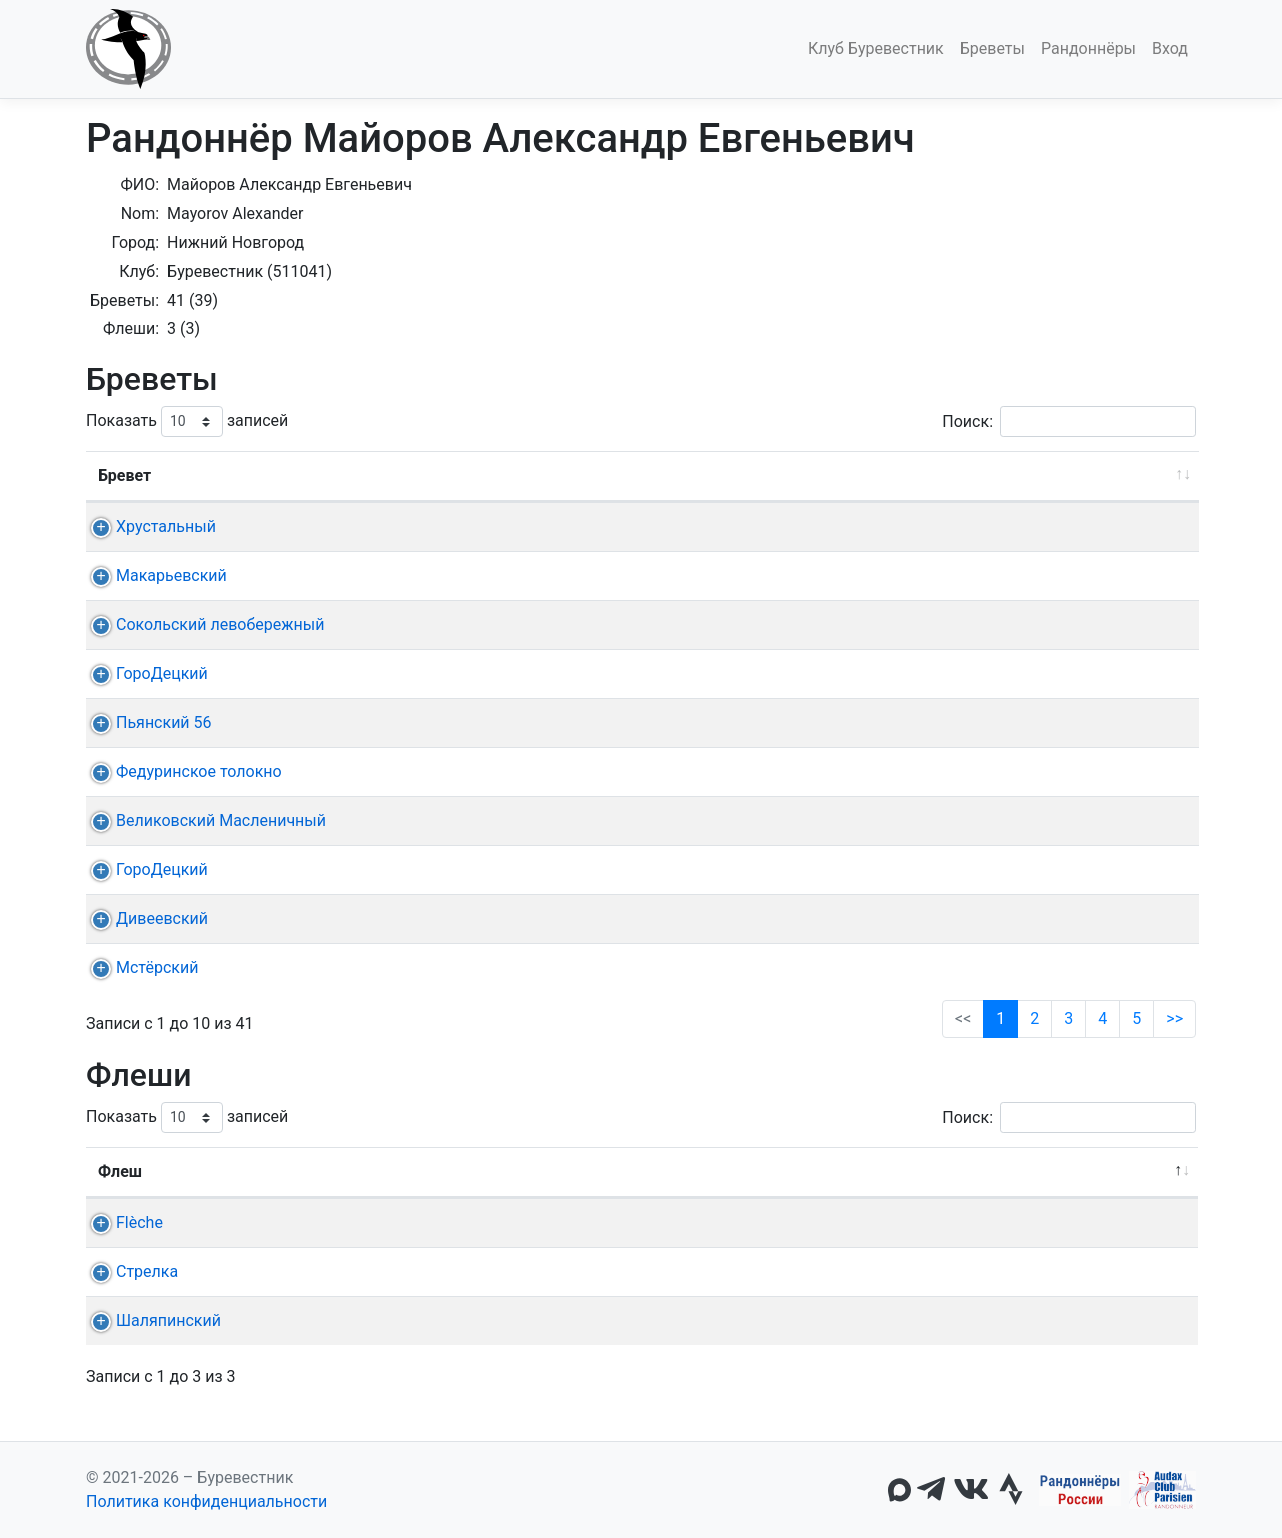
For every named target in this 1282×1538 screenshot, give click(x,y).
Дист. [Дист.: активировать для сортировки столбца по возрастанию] (360, 475)
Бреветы (992, 48)
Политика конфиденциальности (206, 1501)
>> (1174, 1018)
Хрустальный (148, 526)
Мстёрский (139, 967)
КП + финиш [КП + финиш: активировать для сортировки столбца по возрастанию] (660, 475)
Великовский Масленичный (203, 820)
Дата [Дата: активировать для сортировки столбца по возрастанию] (442, 475)
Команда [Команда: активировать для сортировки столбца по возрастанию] (315, 1171)
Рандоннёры (1088, 48)
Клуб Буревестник (876, 48)
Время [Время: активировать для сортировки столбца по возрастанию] (1008, 475)
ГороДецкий (144, 673)
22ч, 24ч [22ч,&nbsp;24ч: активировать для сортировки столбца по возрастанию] (894, 1171)
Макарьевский (153, 575)
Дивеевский (144, 918)
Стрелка (129, 1271)
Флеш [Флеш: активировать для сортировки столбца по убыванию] (120, 1171)
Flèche (121, 1222)
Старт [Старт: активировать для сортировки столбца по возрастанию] (551, 475)
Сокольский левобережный (202, 624)
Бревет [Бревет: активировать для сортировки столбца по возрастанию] (124, 475)
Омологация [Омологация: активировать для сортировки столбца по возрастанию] (1121, 475)
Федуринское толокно (181, 771)
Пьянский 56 (146, 722)
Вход (1170, 48)
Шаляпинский (150, 1320)
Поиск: (1069, 421)
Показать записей (187, 421)
